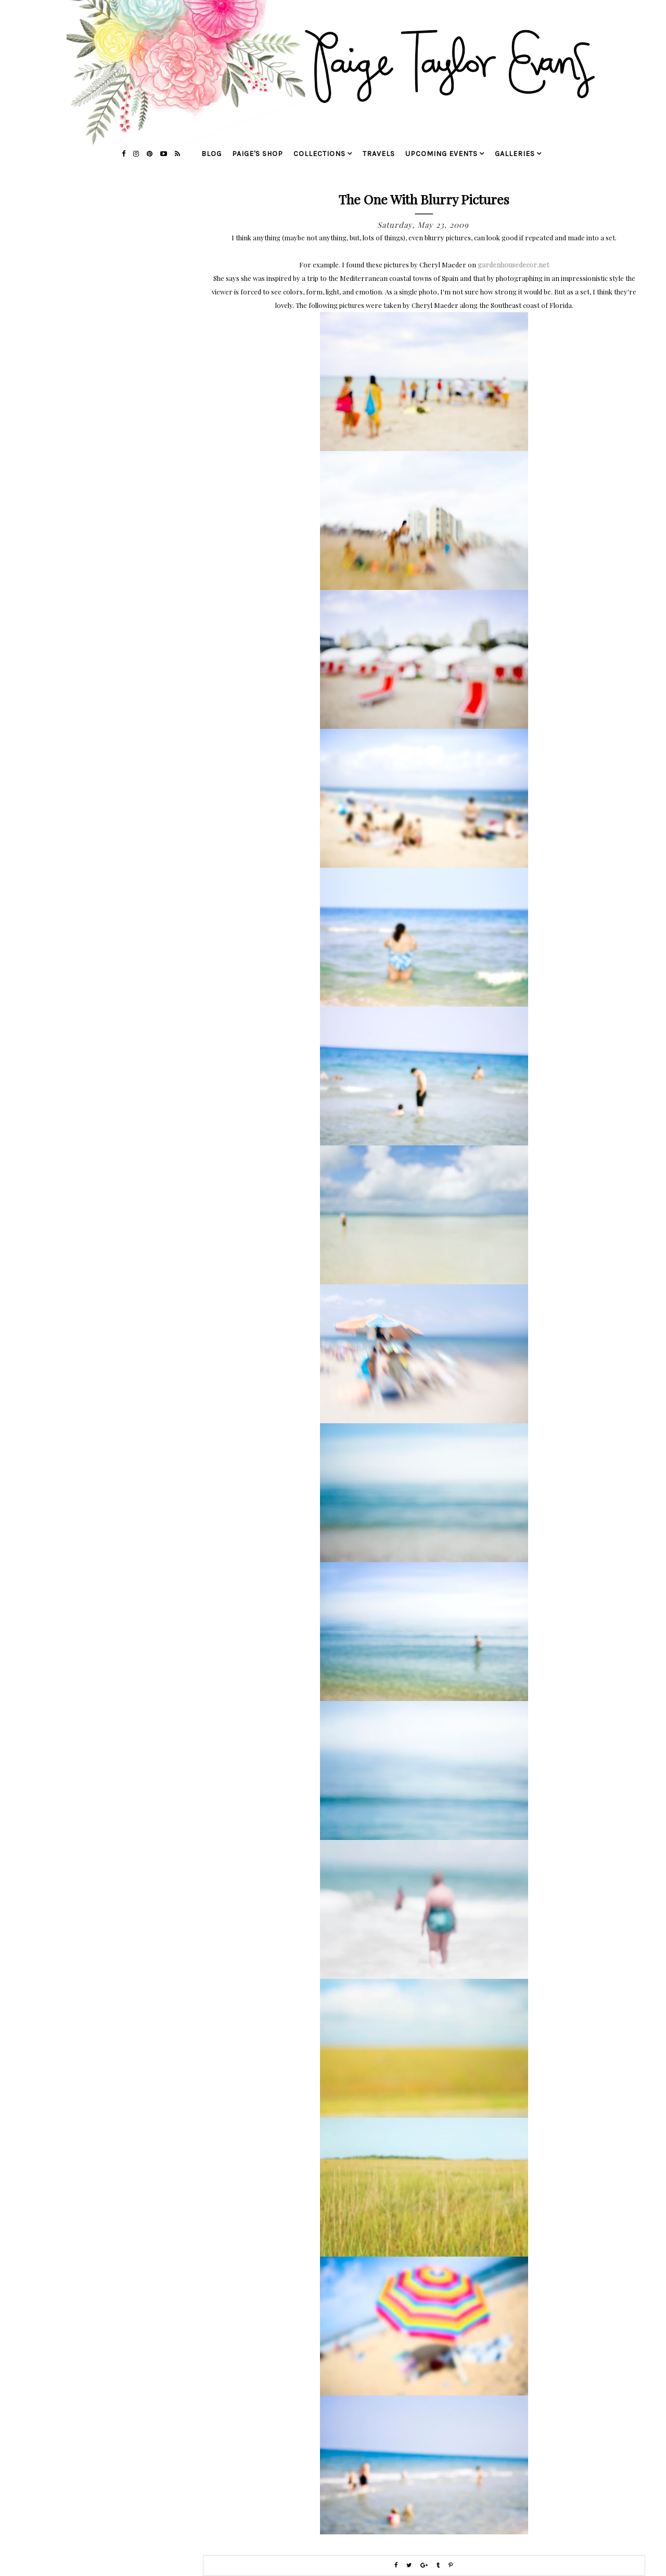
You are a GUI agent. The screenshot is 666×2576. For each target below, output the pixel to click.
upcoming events (441, 153)
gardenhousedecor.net (513, 264)
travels (379, 153)
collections (319, 153)
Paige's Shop (257, 153)
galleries (515, 153)
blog (211, 153)
